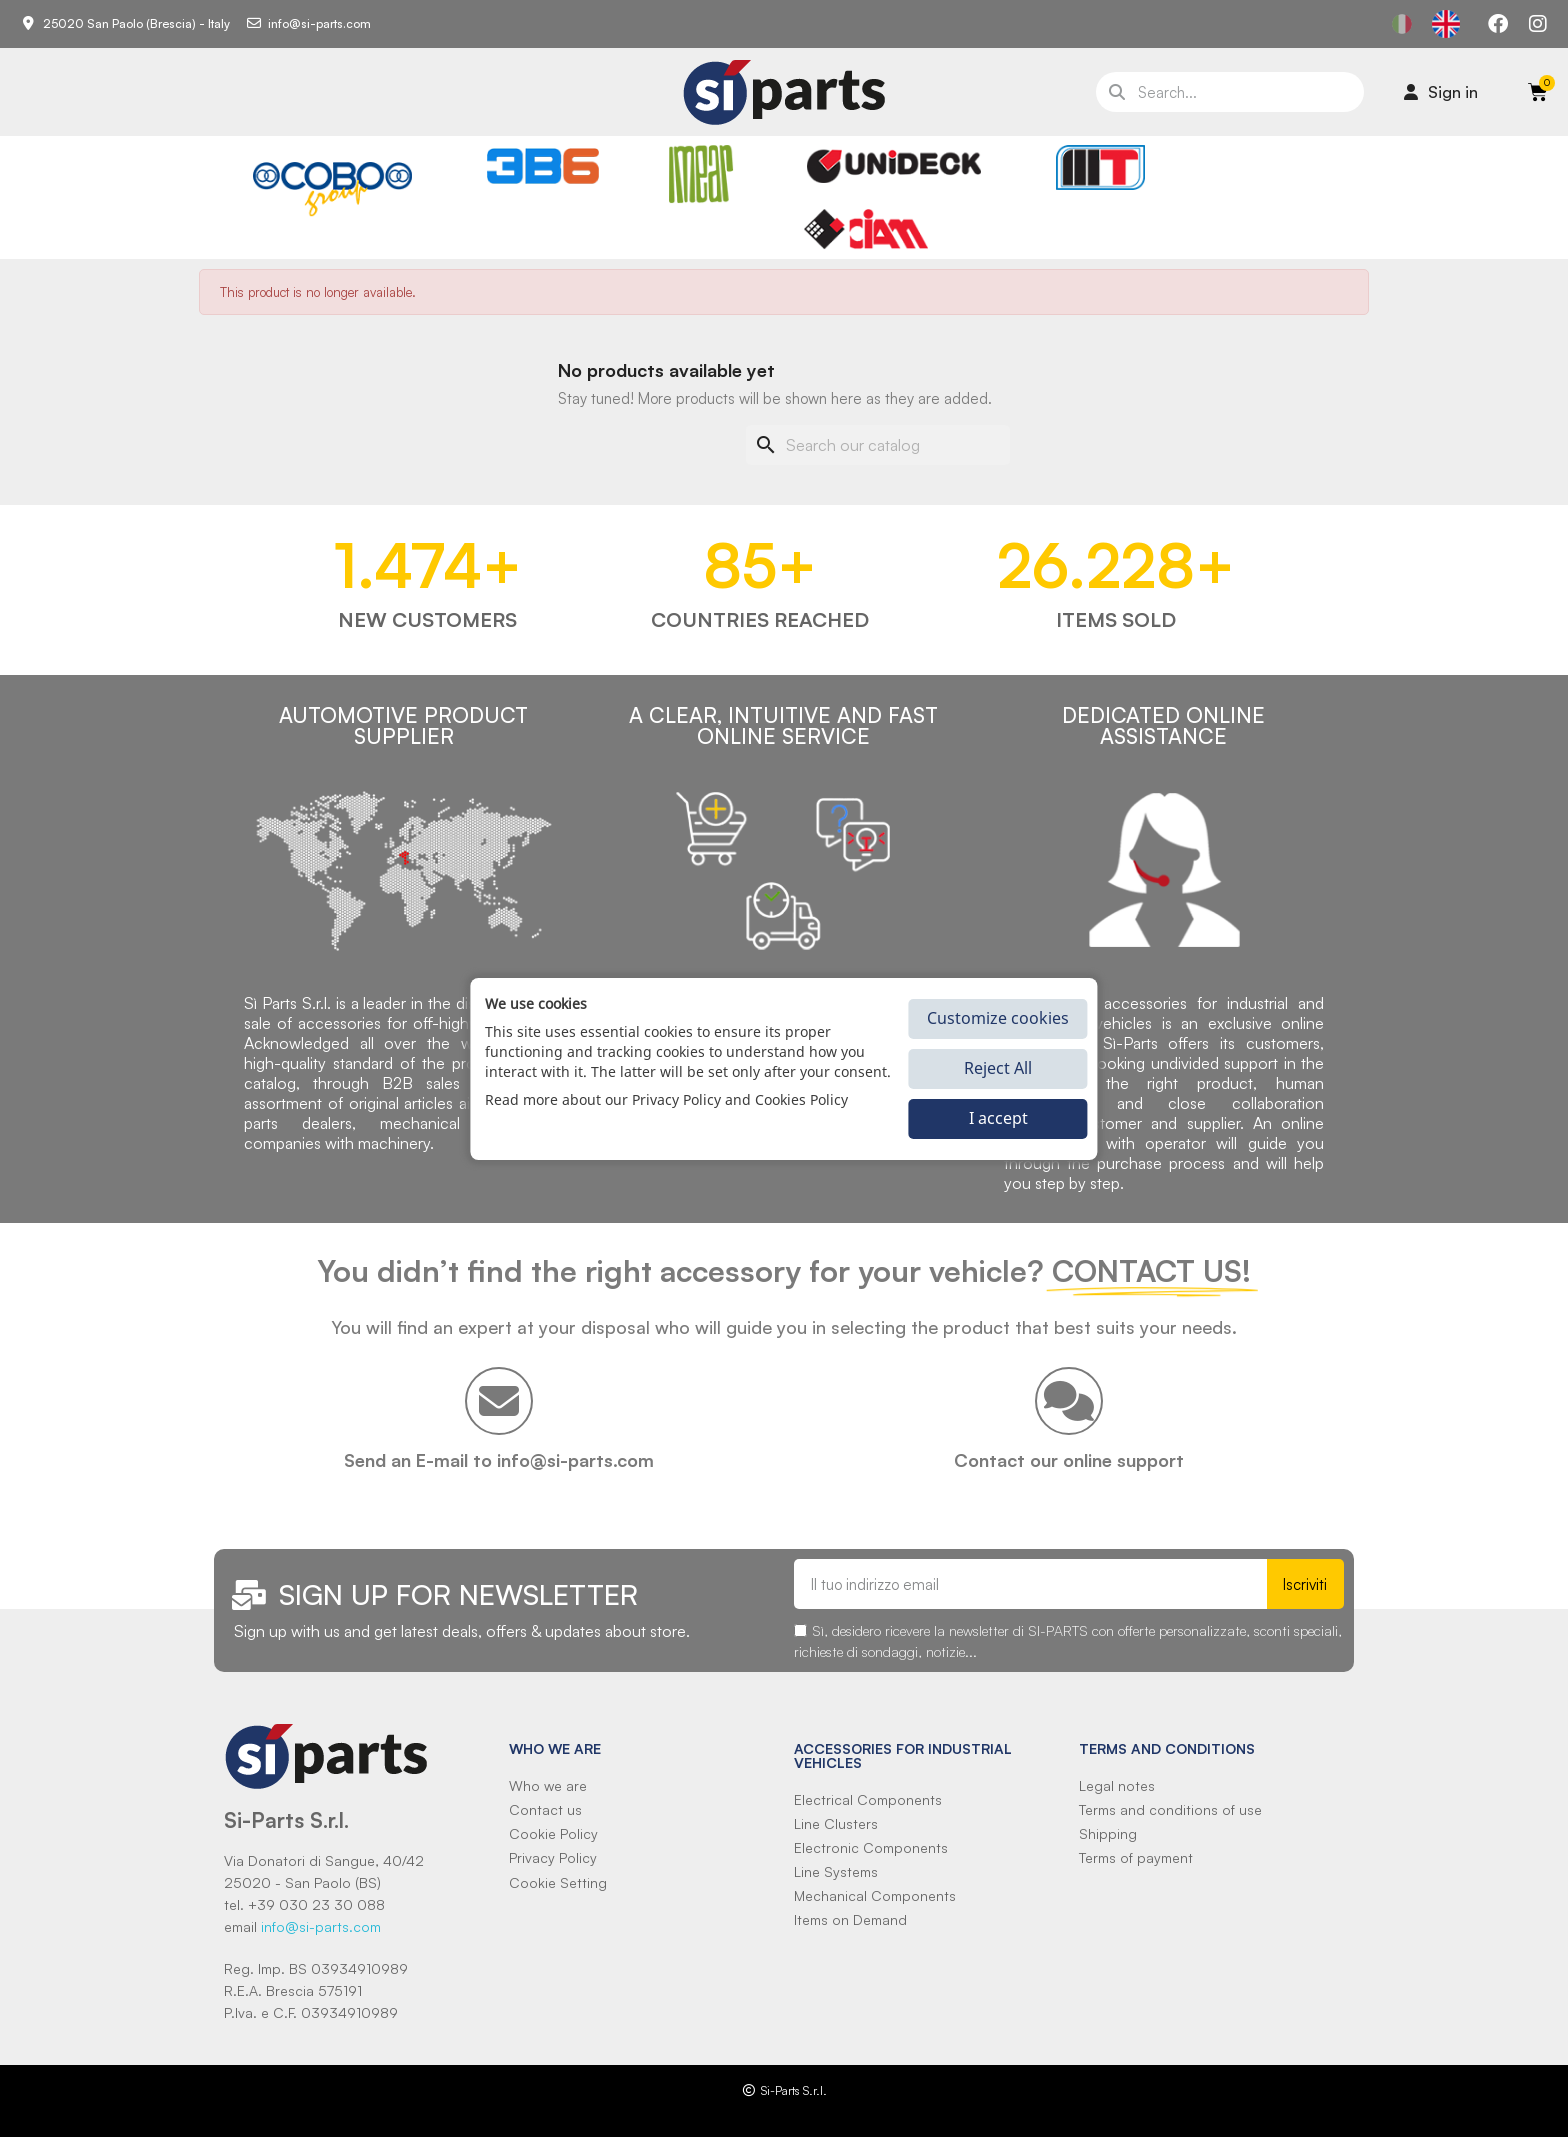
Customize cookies (998, 1018)
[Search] (878, 445)
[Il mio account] (1441, 92)
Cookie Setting (558, 1882)
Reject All (998, 1068)
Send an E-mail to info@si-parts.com (499, 1460)
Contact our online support (1069, 1460)
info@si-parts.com (321, 1926)
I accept (998, 1118)
